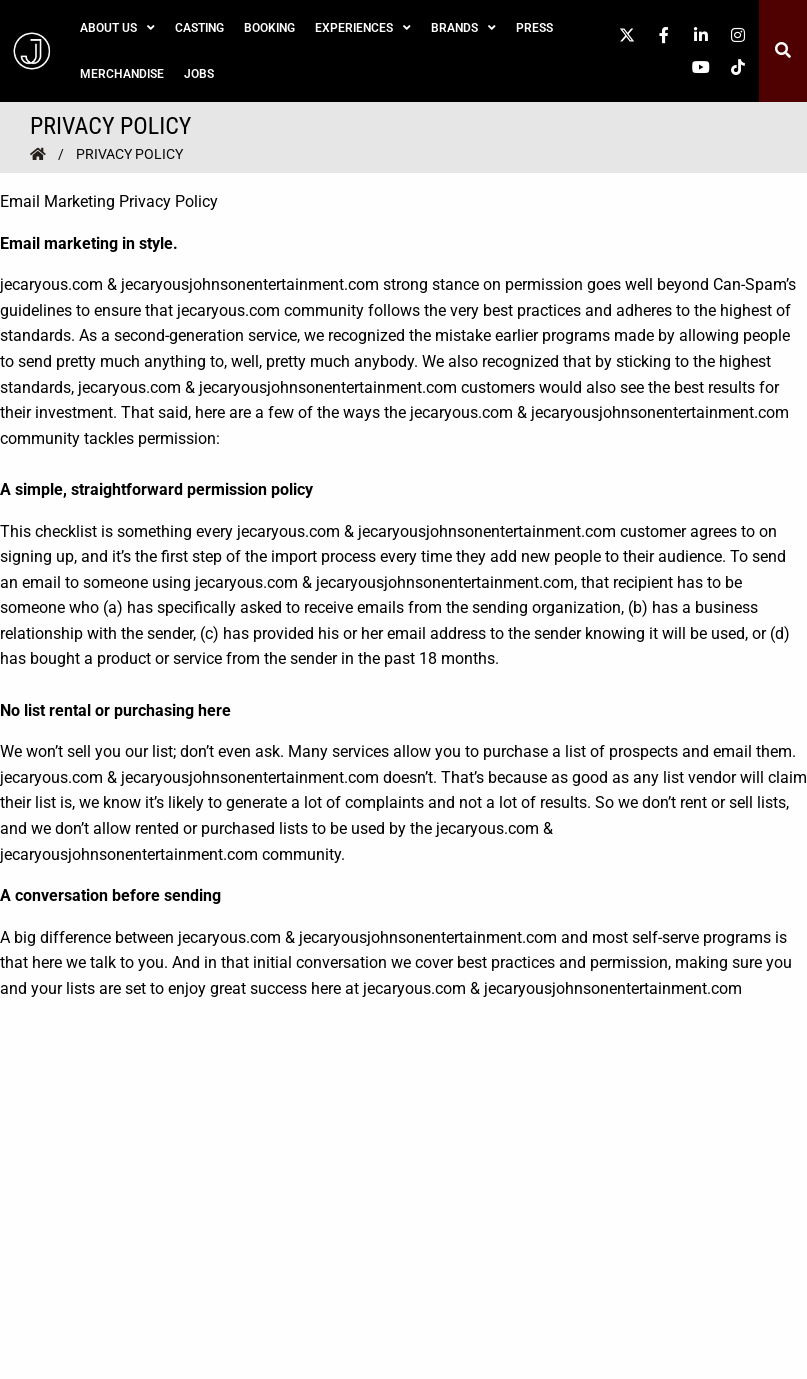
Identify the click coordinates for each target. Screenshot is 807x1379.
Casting (199, 28)
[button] (782, 51)
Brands (463, 28)
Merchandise (122, 74)
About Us (117, 28)
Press (534, 28)
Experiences (363, 28)
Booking (269, 28)
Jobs (199, 74)
